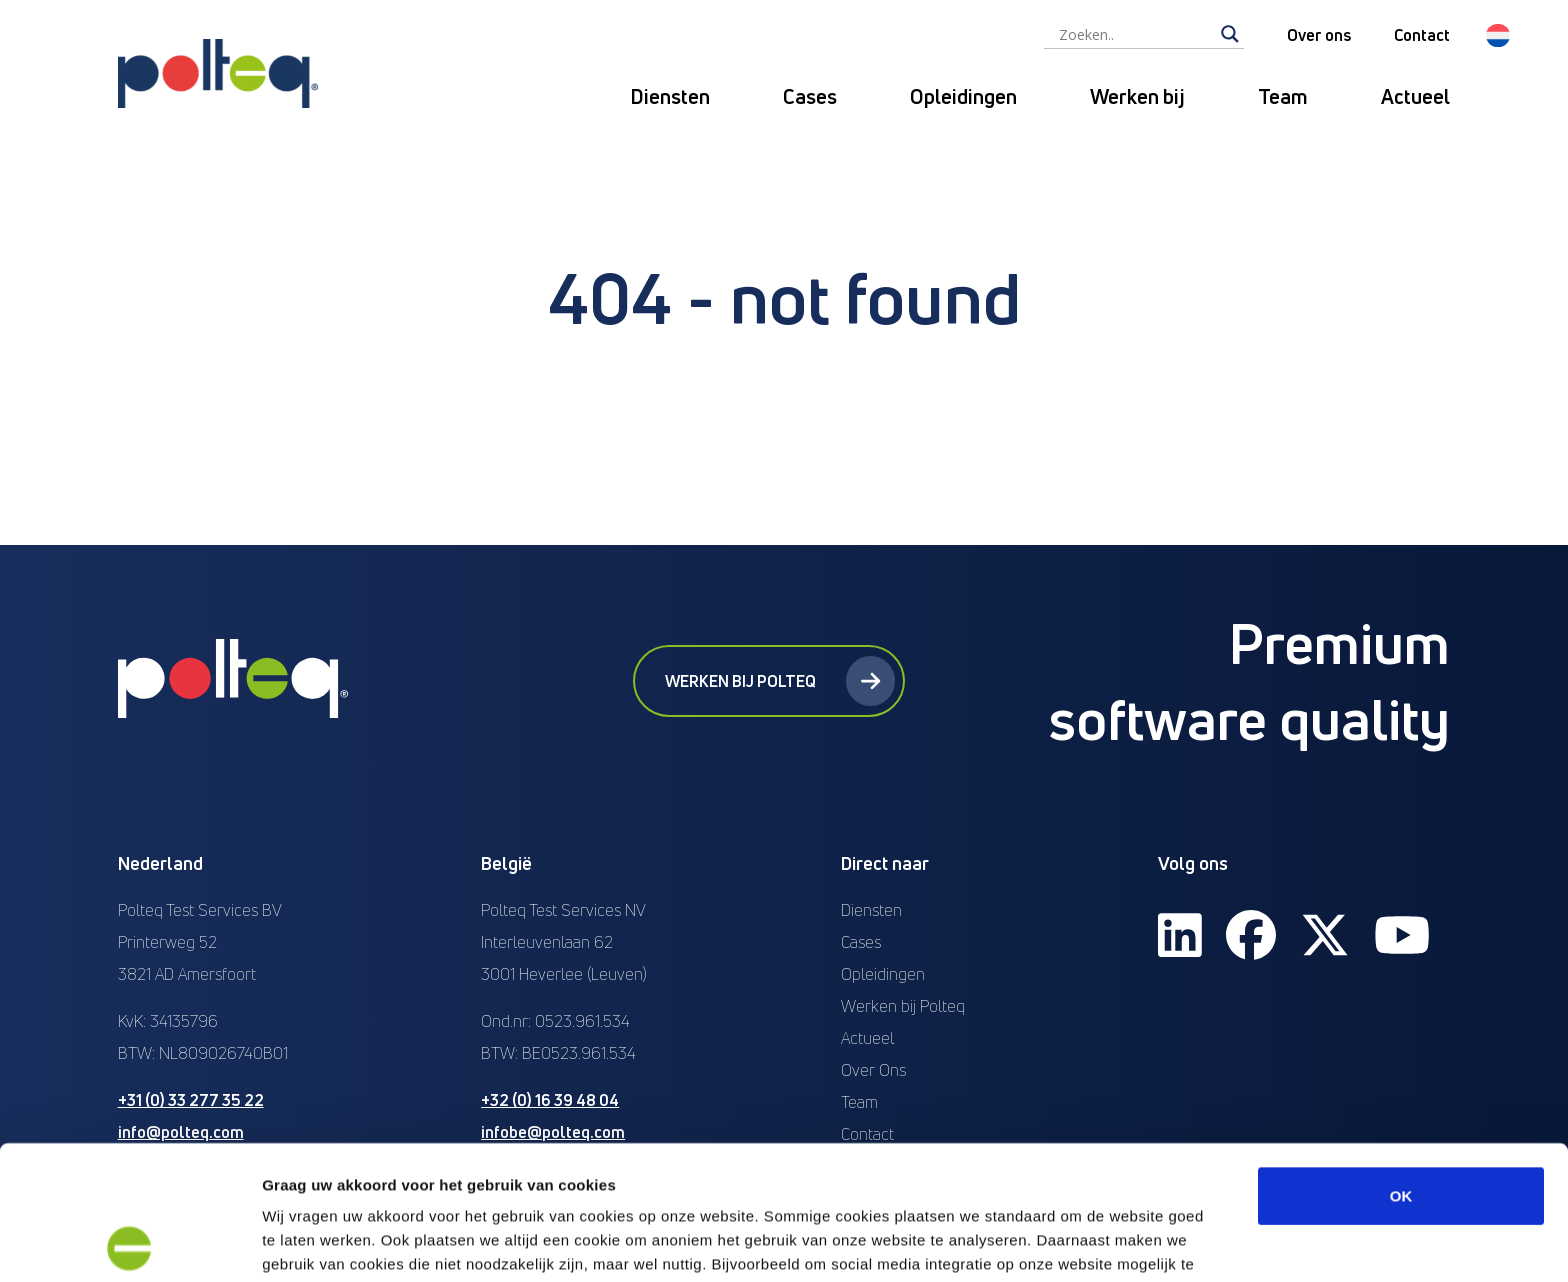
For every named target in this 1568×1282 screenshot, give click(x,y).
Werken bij (1137, 96)
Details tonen (1080, 1242)
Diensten (670, 96)
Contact (1422, 35)
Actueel (1415, 96)
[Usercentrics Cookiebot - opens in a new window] (129, 1243)
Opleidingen (963, 96)
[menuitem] (1498, 35)
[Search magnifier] (1230, 34)
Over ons (1319, 35)
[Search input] (1135, 34)
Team (1283, 96)
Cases (810, 96)
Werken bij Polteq (780, 681)
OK (1401, 1061)
